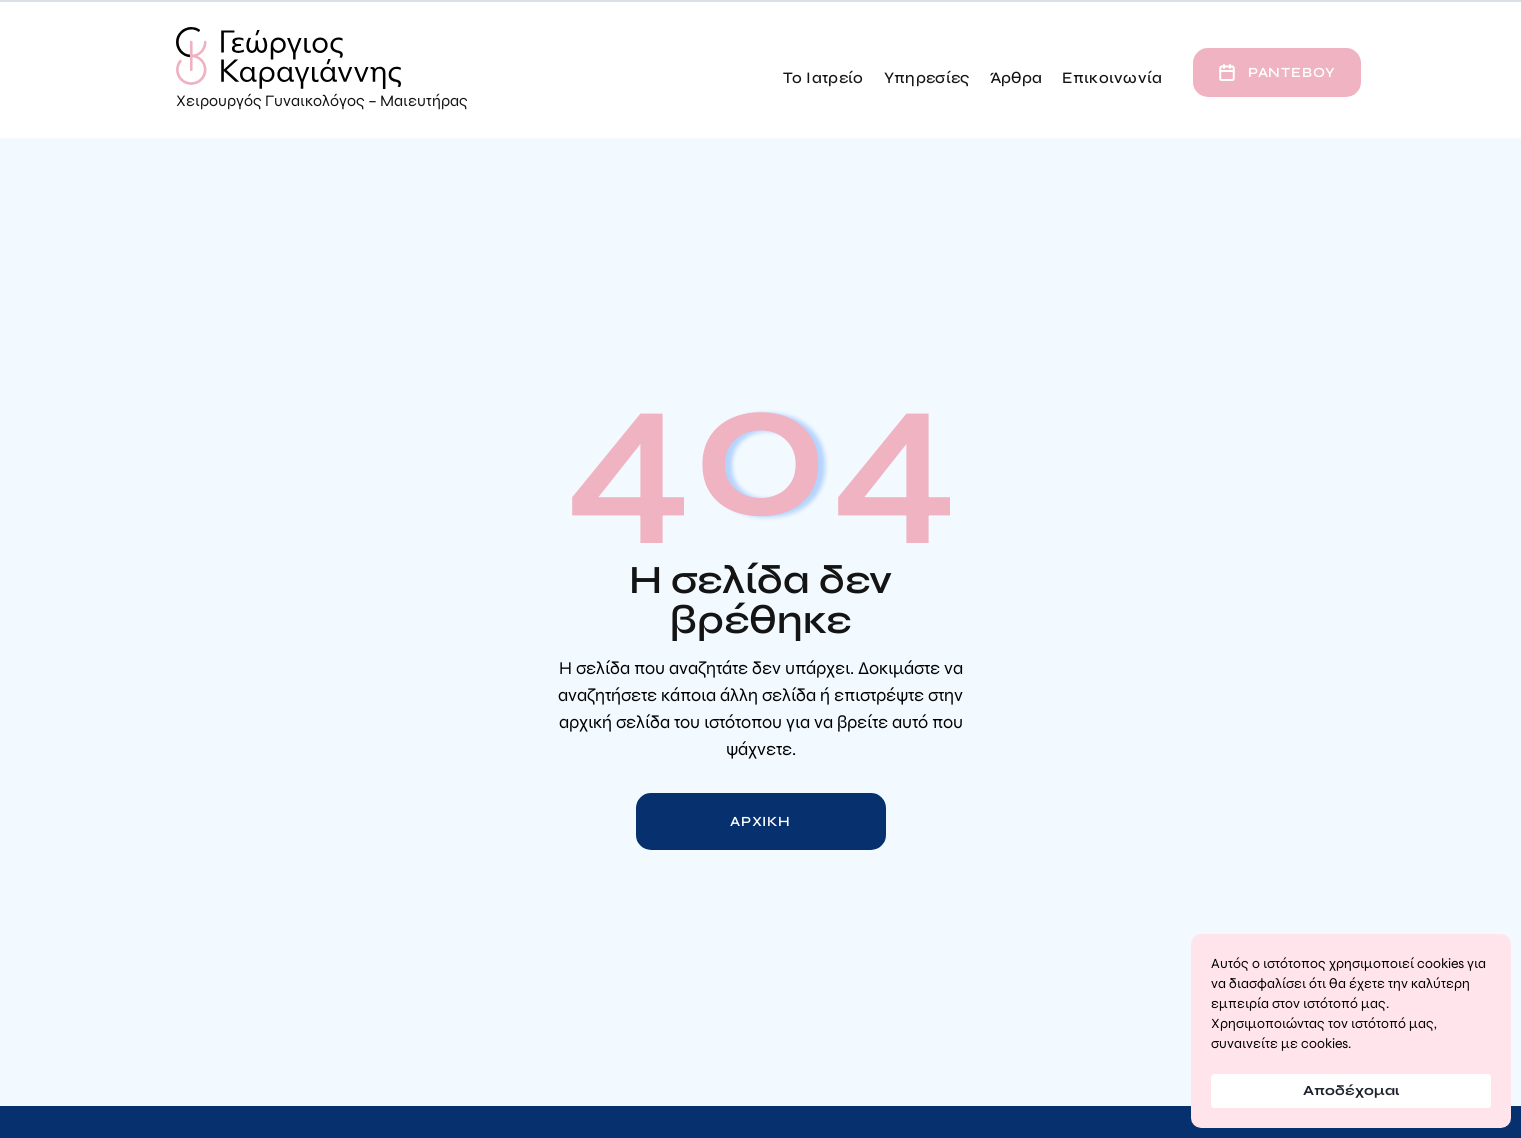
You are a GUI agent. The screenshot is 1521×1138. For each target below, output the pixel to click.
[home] (322, 70)
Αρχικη (760, 821)
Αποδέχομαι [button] (1351, 1090)
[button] (823, 73)
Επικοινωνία (1112, 77)
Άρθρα (1016, 77)
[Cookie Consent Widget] (1351, 1031)
